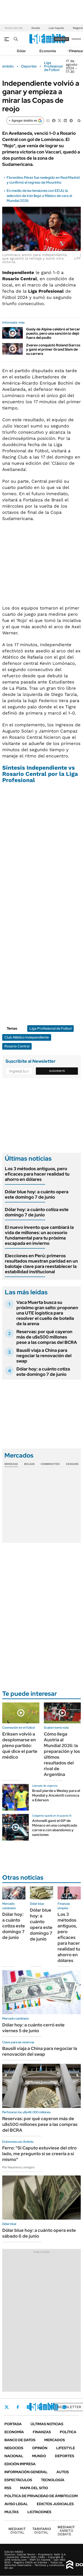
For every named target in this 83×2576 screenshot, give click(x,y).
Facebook (18, 2407)
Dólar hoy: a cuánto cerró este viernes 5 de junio (33, 2028)
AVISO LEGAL (16, 2504)
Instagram (29, 2407)
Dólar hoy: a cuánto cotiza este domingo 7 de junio (37, 1212)
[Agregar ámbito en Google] (25, 121)
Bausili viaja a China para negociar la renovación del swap (43, 1355)
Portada (13, 2424)
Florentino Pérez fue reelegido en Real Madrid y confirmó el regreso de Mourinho (43, 180)
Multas (11, 2512)
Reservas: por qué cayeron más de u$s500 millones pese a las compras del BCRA (46, 1337)
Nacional (13, 2456)
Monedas (11, 1464)
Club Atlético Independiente (26, 1037)
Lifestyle (65, 2448)
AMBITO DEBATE (66, 2530)
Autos (62, 2472)
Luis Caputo (56, 28)
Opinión (39, 2448)
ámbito (8, 66)
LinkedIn (40, 2407)
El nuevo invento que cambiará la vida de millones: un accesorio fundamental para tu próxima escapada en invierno (39, 1235)
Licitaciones (39, 2512)
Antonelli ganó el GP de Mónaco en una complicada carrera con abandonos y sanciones (54, 1827)
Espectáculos (18, 2480)
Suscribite (57, 1071)
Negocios (13, 2448)
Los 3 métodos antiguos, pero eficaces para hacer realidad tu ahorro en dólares (37, 1174)
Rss (7, 2488)
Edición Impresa (20, 2464)
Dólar (21, 51)
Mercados (54, 2440)
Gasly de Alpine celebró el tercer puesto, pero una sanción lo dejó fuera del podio (53, 333)
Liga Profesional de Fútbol (53, 66)
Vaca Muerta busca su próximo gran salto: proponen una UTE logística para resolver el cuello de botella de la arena (47, 1313)
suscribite (61, 39)
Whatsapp (64, 2407)
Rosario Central (16, 1046)
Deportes (29, 66)
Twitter (6, 2407)
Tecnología (52, 2480)
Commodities (50, 1464)
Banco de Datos (19, 2440)
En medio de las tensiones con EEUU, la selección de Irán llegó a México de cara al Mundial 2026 (39, 195)
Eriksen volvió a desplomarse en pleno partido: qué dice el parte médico (19, 1745)
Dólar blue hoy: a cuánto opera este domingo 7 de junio (36, 1194)
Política (68, 2432)
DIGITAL (17, 2530)
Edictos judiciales (55, 2504)
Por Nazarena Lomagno (18, 2167)
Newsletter (69, 2407)
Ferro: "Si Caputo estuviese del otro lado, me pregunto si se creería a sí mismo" (39, 2153)
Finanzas (42, 2432)
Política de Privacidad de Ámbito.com (41, 2496)
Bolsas (29, 1464)
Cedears (72, 1464)
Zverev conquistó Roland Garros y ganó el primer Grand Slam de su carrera (53, 349)
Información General (26, 2472)
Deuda (35, 28)
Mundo (39, 2456)
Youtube (52, 2407)
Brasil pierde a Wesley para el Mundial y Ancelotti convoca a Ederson (56, 1795)
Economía (47, 51)
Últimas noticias (47, 2424)
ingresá (76, 39)
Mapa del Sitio (34, 2488)
